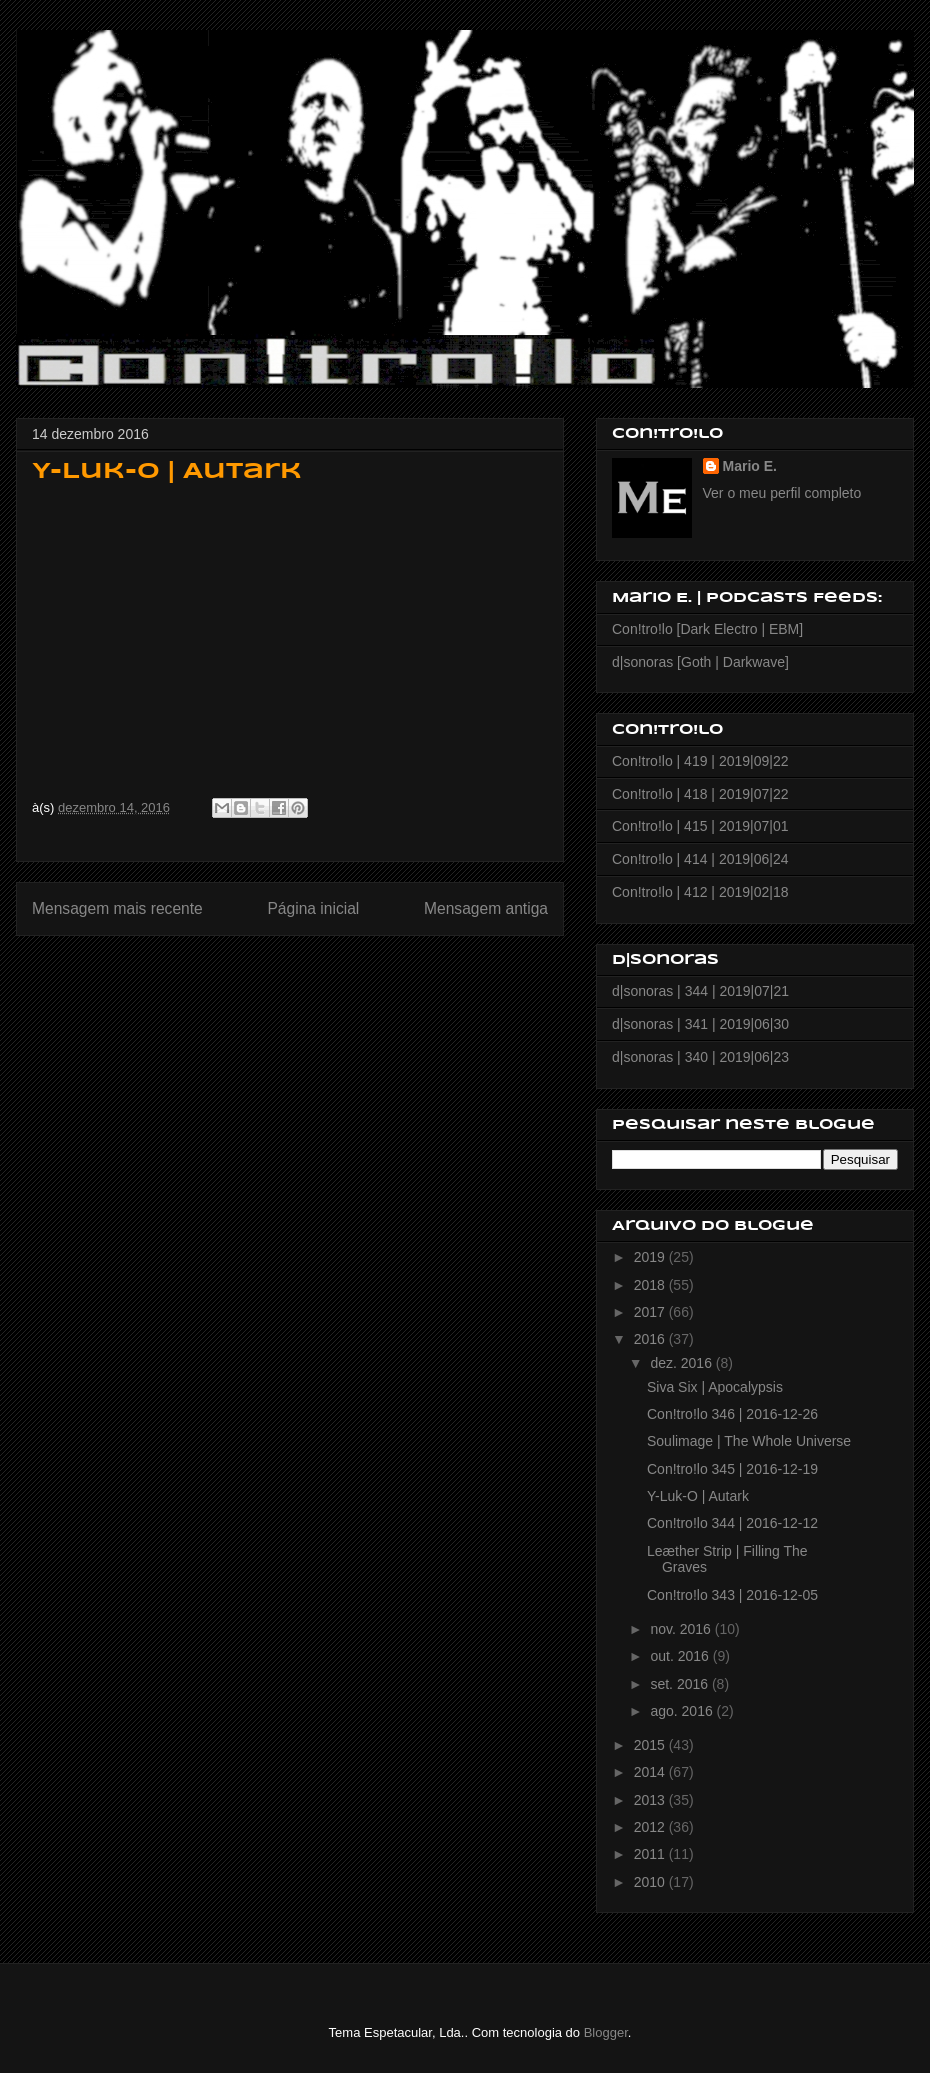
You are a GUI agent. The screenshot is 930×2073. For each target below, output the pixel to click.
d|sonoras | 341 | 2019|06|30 (700, 1024)
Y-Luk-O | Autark (698, 1496)
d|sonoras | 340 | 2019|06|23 (700, 1057)
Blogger (606, 2032)
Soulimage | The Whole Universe (749, 1441)
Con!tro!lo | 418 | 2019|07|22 (700, 794)
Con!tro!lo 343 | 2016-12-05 (732, 1595)
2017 (651, 1312)
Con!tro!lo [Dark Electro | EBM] (707, 629)
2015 (651, 1745)
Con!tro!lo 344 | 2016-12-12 (732, 1523)
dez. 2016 (682, 1363)
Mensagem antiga (486, 908)
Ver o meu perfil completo (782, 493)
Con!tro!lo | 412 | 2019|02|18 (700, 892)
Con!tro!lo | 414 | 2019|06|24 (700, 859)
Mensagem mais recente (117, 908)
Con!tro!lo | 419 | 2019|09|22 (700, 761)
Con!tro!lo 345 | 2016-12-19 (732, 1469)
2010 (651, 1882)
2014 (651, 1772)
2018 (651, 1285)
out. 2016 (681, 1656)
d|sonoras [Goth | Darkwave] (700, 662)
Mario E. (750, 466)
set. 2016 (681, 1684)
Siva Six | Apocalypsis (715, 1387)
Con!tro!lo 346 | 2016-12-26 (732, 1414)
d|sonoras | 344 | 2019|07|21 (700, 991)
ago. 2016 (683, 1711)
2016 (651, 1339)
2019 (651, 1257)
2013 (651, 1800)
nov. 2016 (682, 1629)
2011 (651, 1854)
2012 (651, 1827)
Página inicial (313, 908)
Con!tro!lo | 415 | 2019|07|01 (700, 826)
